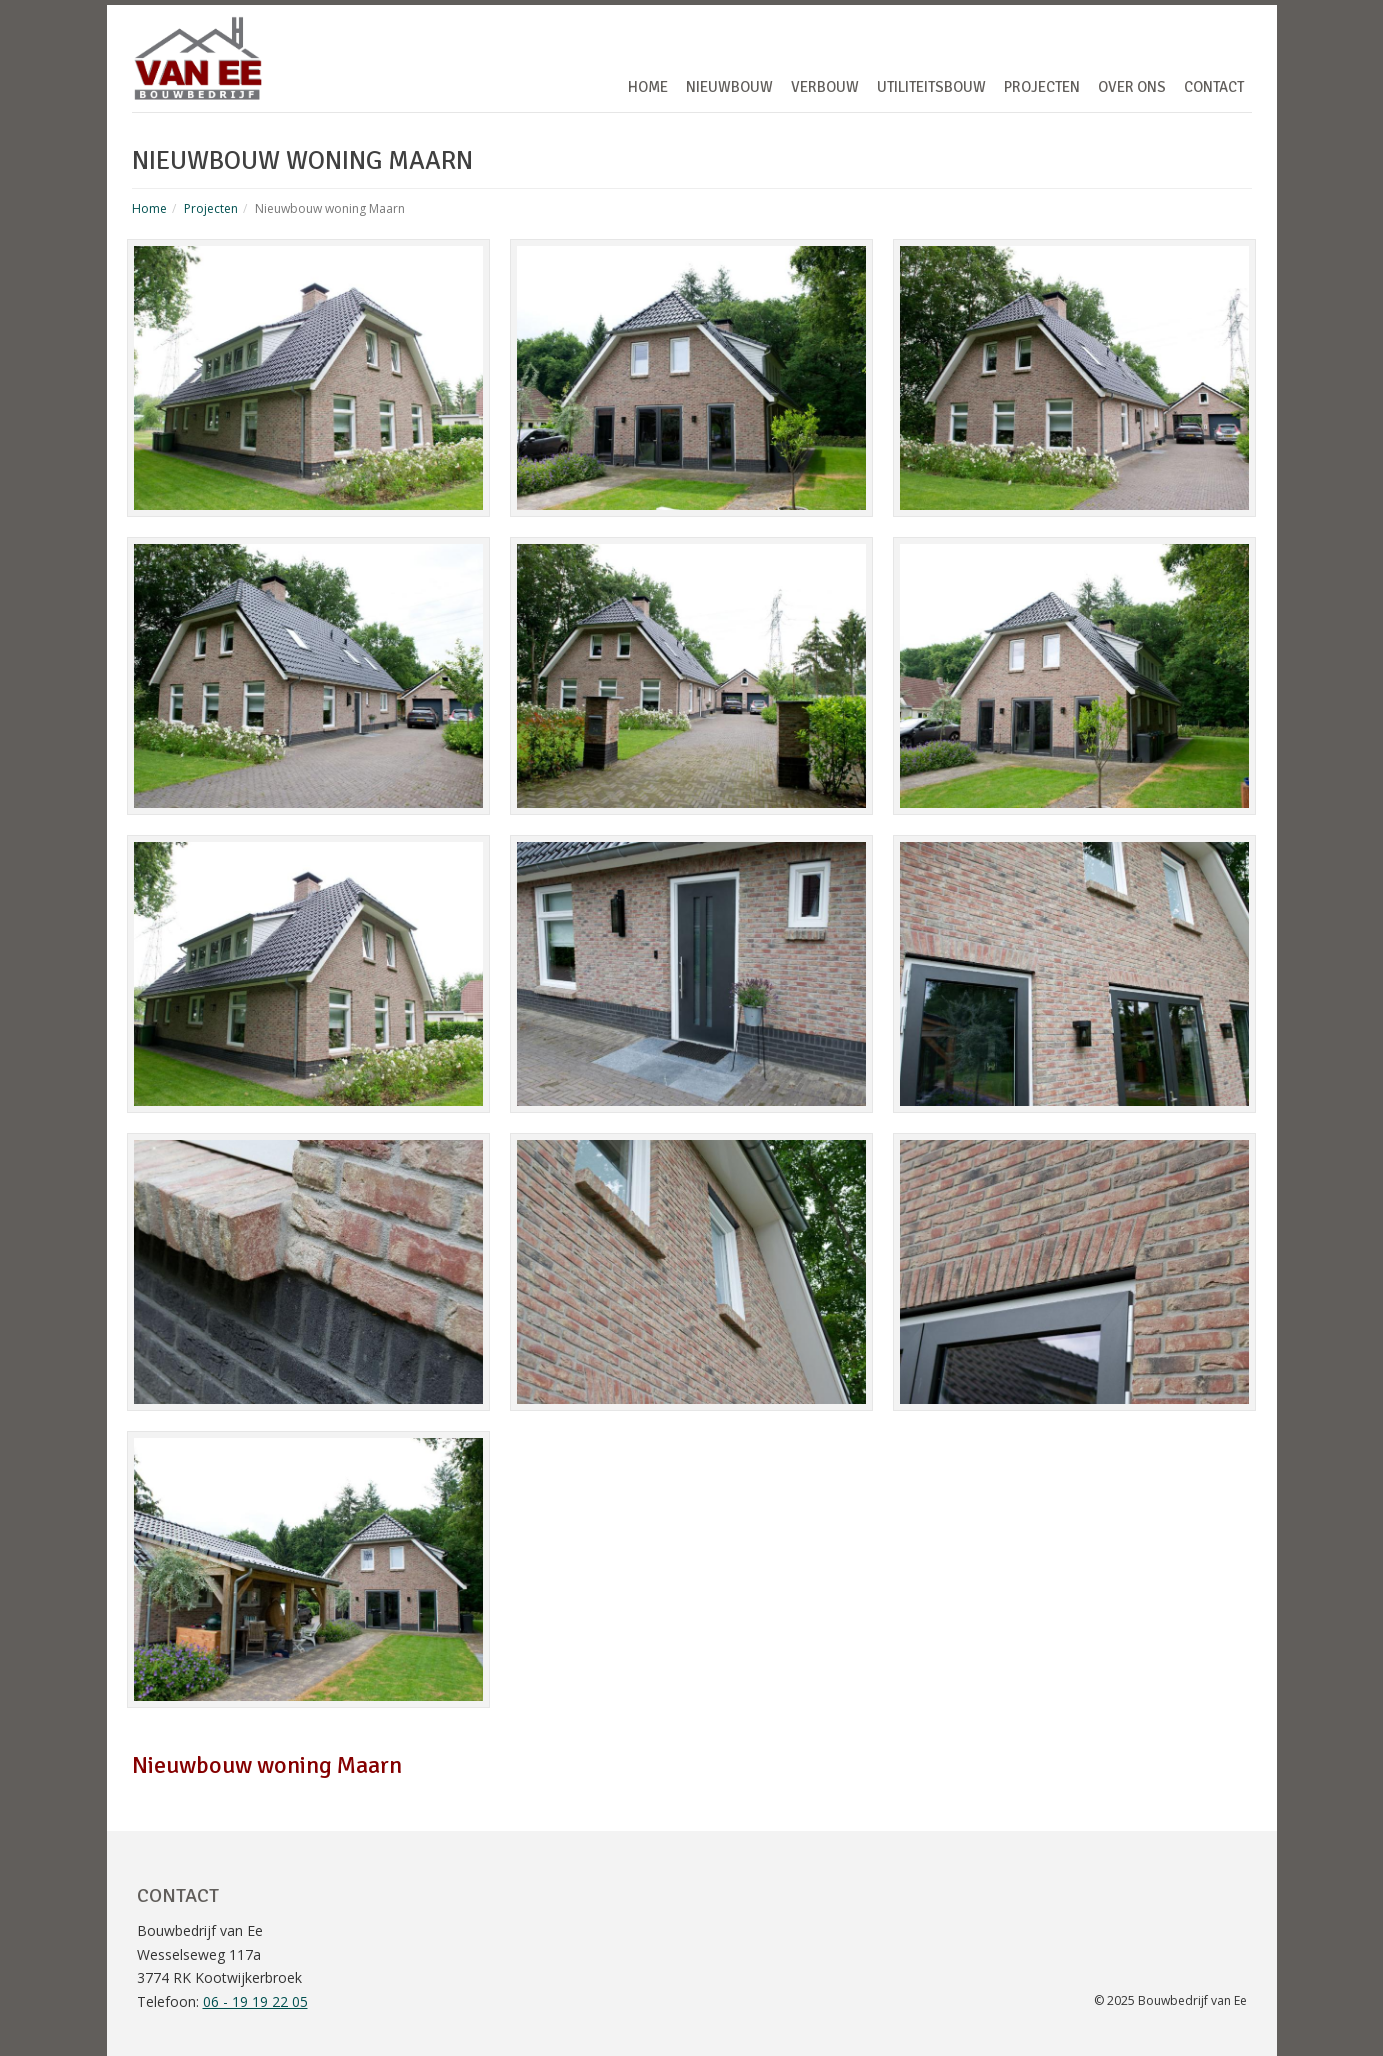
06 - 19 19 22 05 (255, 2001)
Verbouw (825, 87)
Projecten (1042, 87)
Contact (1214, 87)
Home (648, 87)
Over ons (1132, 87)
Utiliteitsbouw (931, 87)
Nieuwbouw (729, 87)
